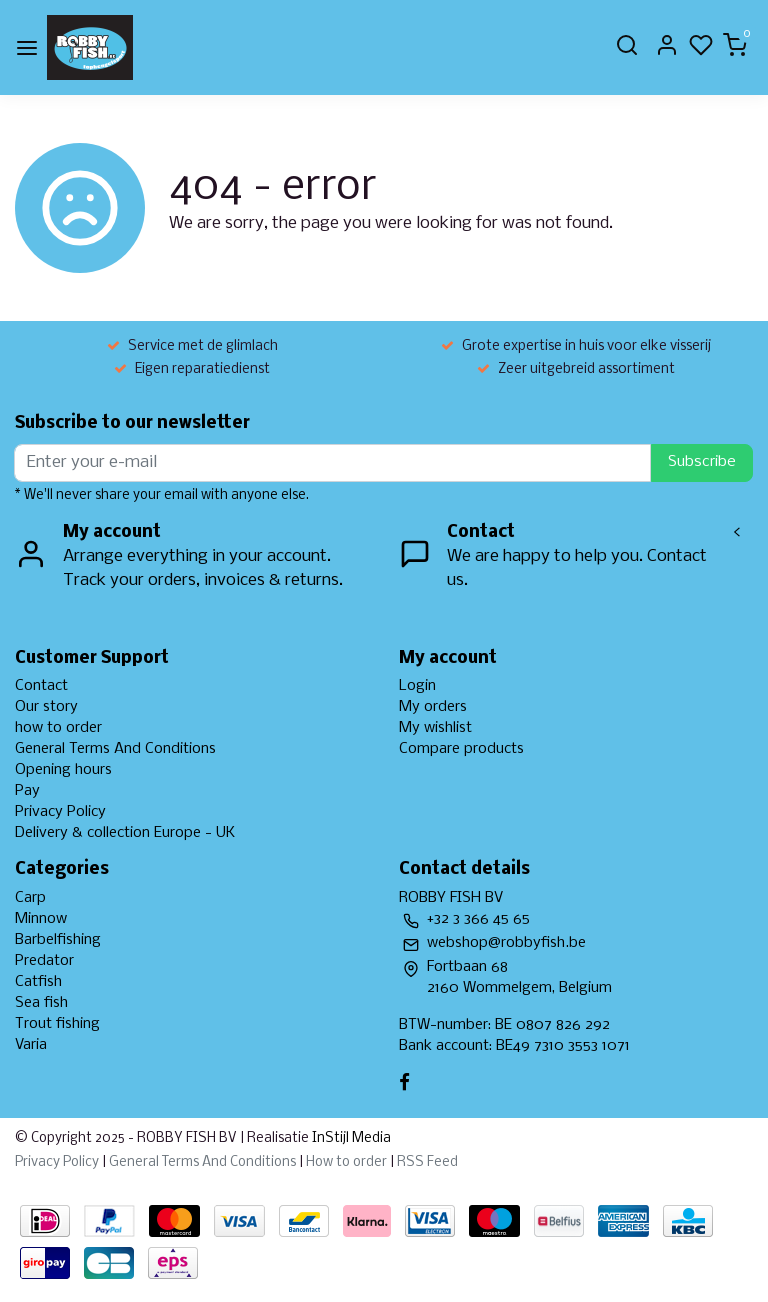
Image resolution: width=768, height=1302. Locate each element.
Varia (31, 1045)
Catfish (38, 982)
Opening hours (63, 770)
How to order (346, 1162)
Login (417, 686)
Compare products (461, 749)
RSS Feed (427, 1162)
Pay (27, 791)
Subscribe (702, 462)
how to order (58, 728)
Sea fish (41, 1003)
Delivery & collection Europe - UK (125, 833)
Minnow (41, 919)
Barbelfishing (58, 940)
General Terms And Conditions (115, 749)
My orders (433, 707)
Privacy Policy (60, 812)
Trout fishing (57, 1024)
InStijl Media (350, 1138)
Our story (46, 707)
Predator (44, 961)
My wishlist (435, 728)
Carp (30, 898)
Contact (41, 686)
